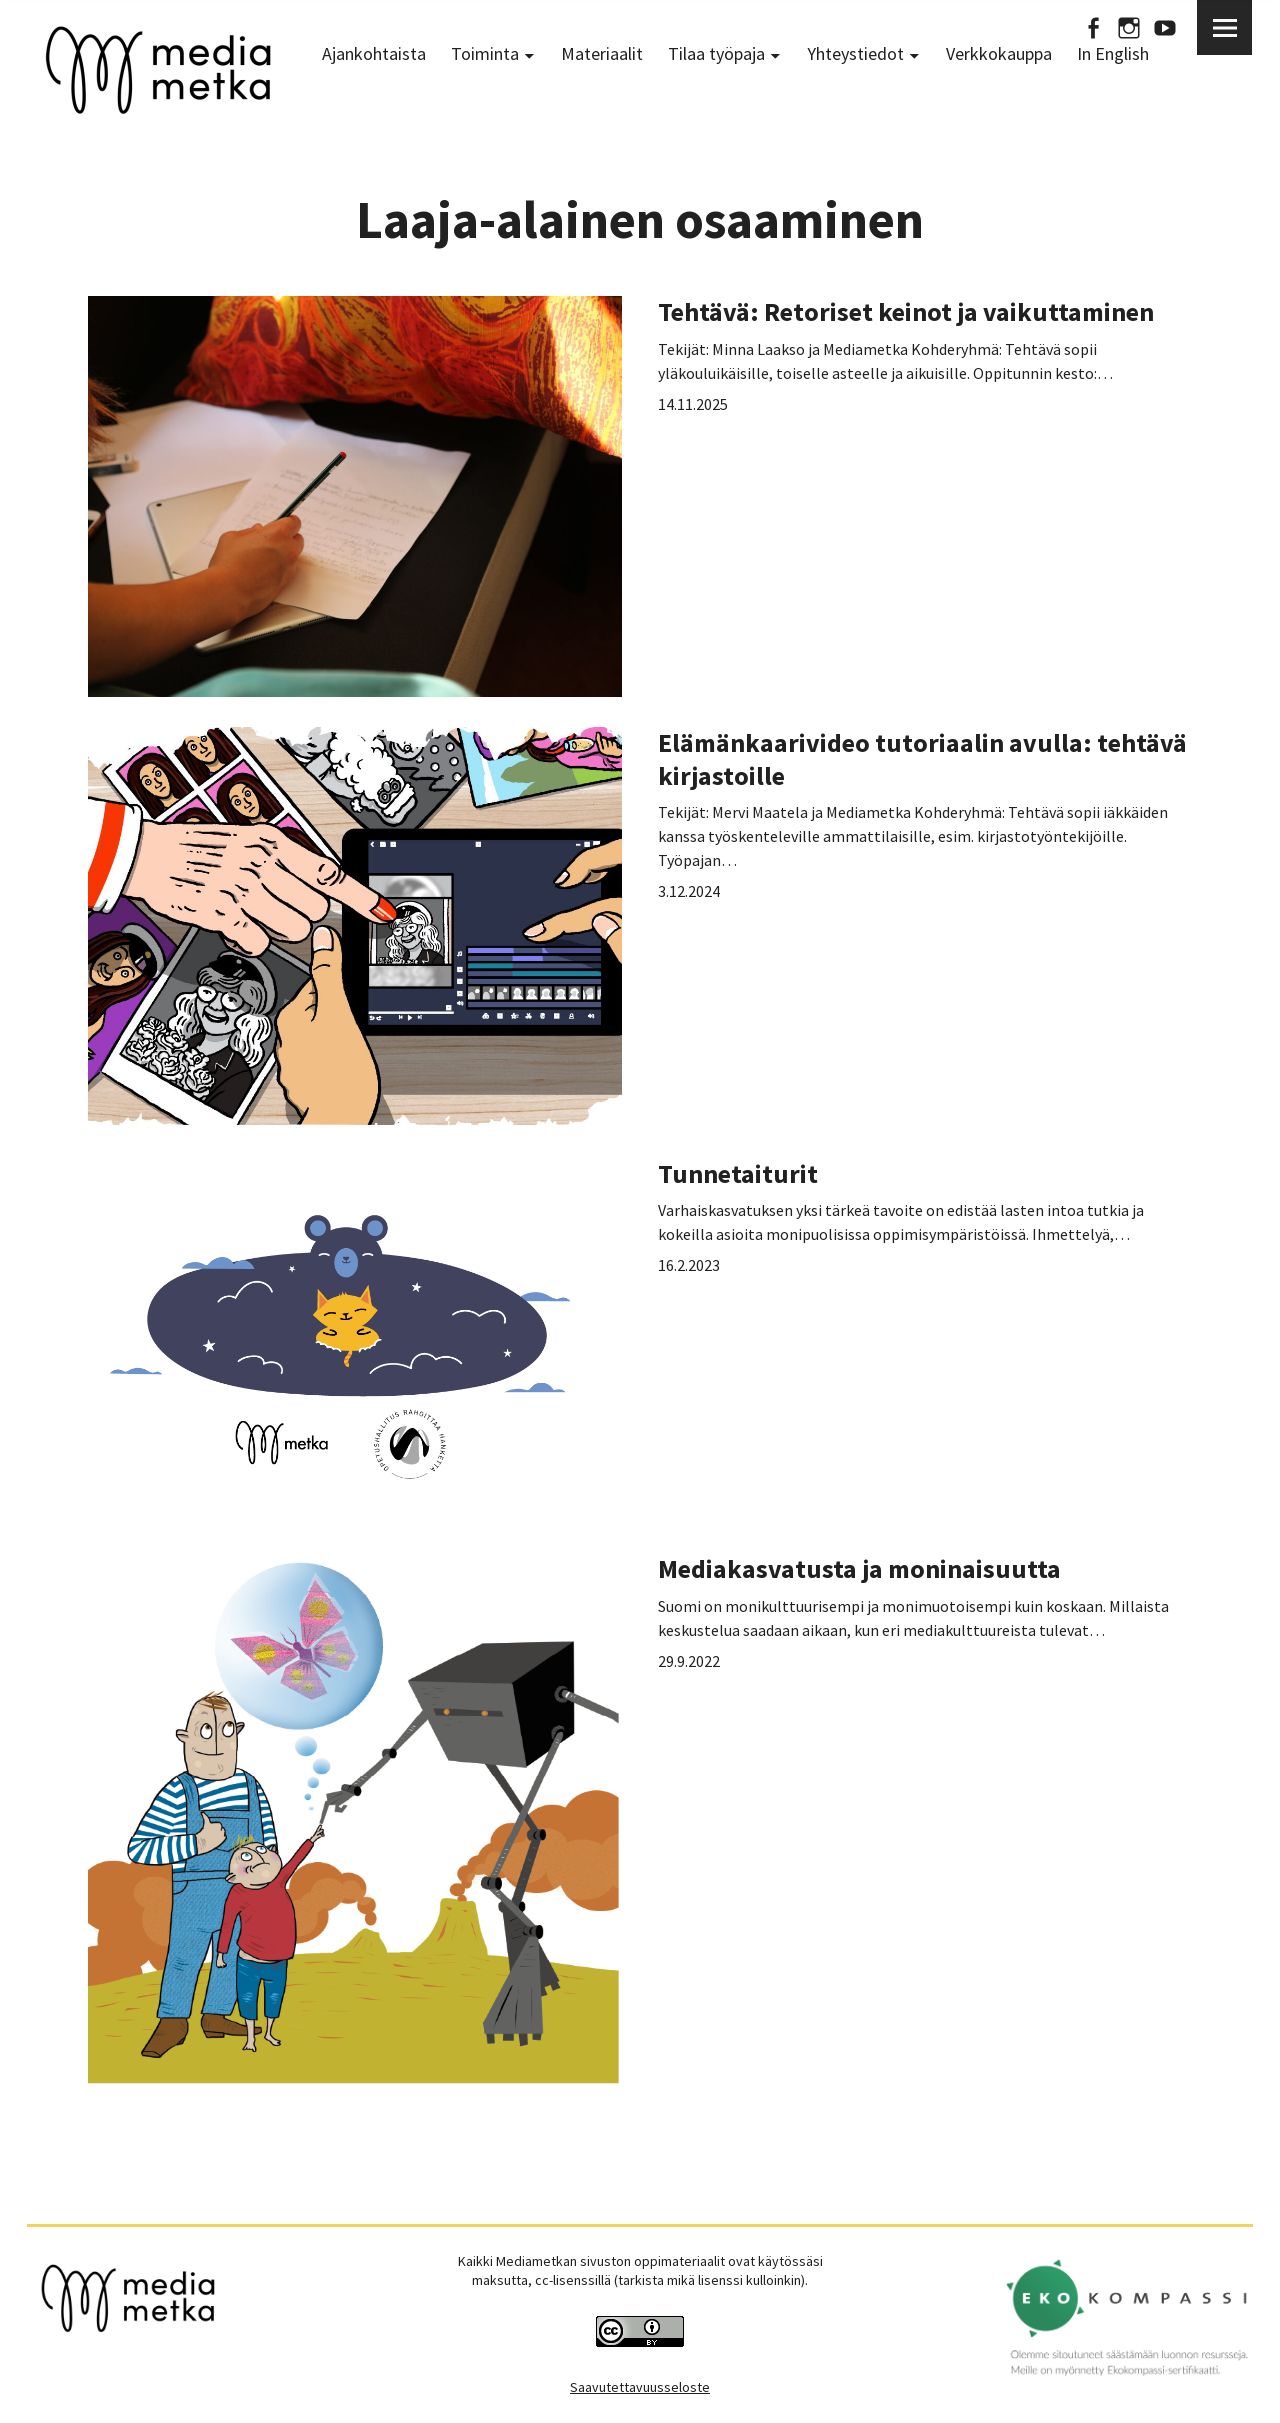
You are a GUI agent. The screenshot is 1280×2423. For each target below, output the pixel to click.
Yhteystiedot (855, 53)
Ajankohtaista (374, 53)
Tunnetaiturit (738, 1173)
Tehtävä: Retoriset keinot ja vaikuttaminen (906, 311)
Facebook (1093, 27)
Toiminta (485, 53)
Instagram (1129, 27)
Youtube (1165, 27)
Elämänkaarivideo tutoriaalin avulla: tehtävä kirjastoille (922, 759)
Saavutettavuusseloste (640, 2387)
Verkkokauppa (999, 53)
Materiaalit (602, 53)
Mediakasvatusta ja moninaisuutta (859, 1568)
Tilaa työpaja (716, 53)
